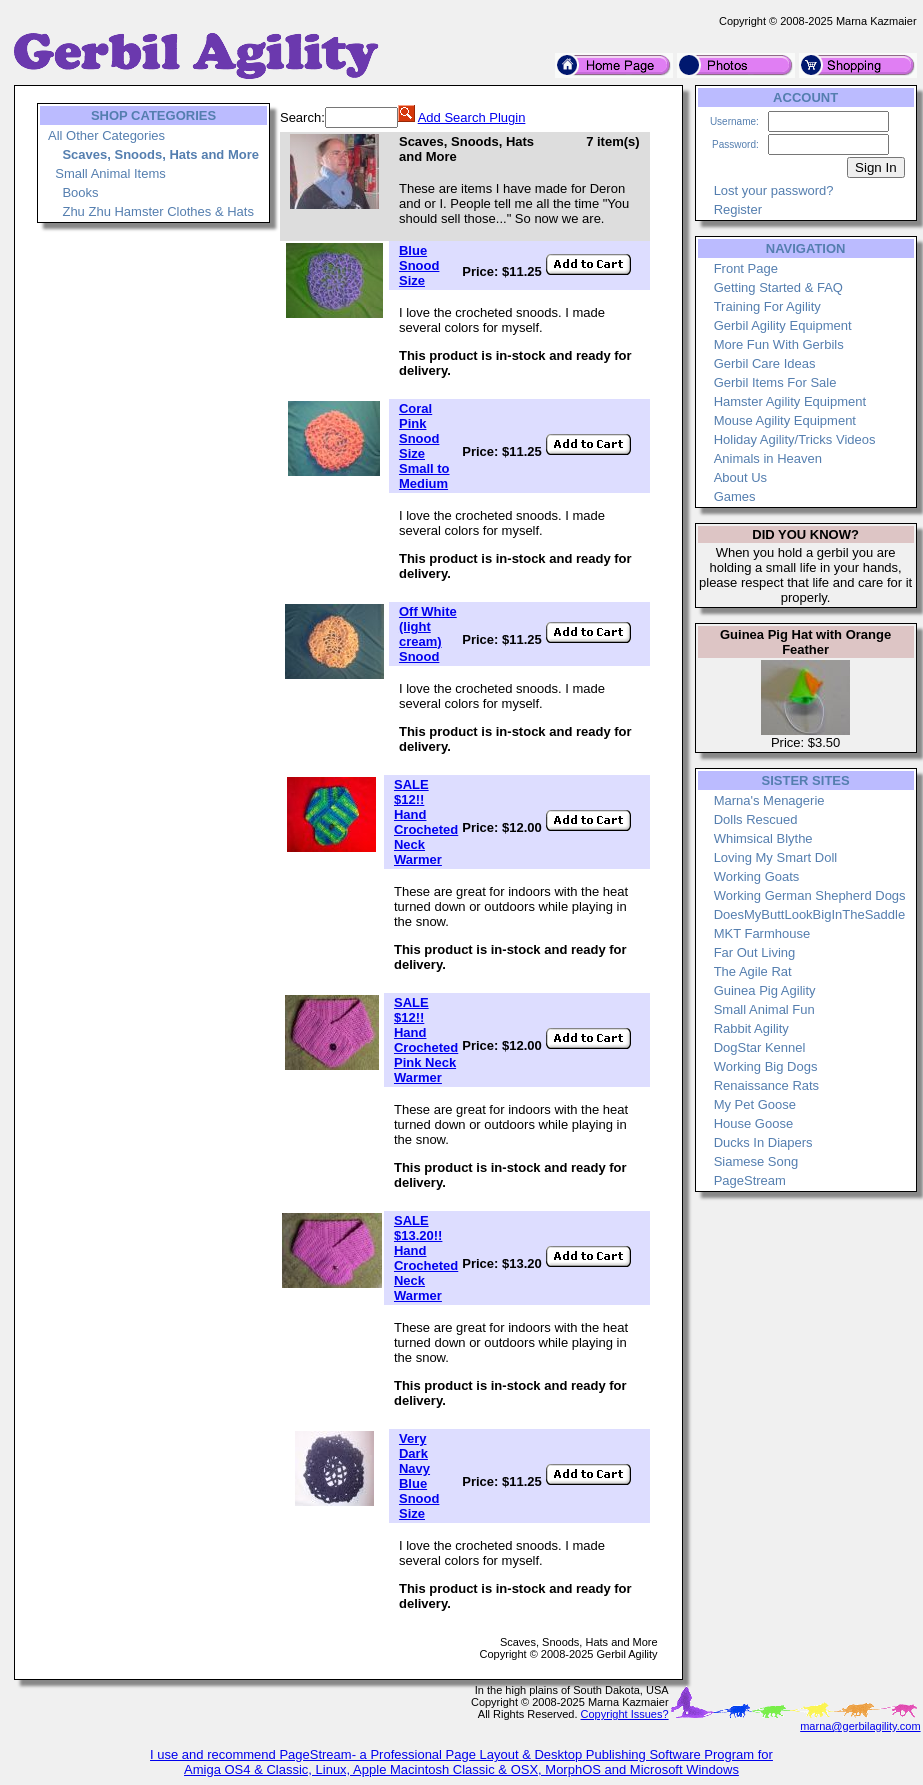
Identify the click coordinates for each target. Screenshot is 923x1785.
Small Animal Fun (764, 1009)
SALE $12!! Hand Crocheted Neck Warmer (426, 822)
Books (80, 192)
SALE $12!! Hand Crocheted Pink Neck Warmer (426, 1040)
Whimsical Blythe (763, 838)
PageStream (750, 1180)
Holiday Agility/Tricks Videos (795, 439)
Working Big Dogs (766, 1066)
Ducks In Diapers (763, 1142)
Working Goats (757, 876)
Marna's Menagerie (769, 800)
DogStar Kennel (760, 1047)
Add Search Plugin (472, 117)
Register (738, 209)
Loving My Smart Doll (776, 857)
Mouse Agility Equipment (785, 420)
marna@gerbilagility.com (860, 1726)
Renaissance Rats (767, 1085)
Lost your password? (774, 190)
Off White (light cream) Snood (428, 634)
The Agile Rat (753, 971)
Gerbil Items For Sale (775, 382)
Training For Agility (767, 306)
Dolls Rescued (756, 819)
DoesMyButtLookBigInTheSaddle (810, 914)
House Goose (754, 1123)
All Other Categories (106, 135)
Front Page (746, 268)
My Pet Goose (755, 1104)
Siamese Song (756, 1161)
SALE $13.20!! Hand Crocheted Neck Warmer (426, 1258)
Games (735, 496)
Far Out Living (755, 952)
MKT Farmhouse (762, 933)
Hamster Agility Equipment (790, 401)
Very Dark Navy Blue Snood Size (419, 1476)
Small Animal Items (110, 173)
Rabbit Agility (751, 1028)
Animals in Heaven (768, 458)
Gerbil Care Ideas (765, 363)
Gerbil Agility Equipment (783, 325)
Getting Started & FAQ (778, 287)
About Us (740, 477)
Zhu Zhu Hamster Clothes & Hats (157, 211)
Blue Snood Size (419, 265)
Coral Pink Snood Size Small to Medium (424, 446)
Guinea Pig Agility (765, 990)
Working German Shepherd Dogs (810, 895)
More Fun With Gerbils (779, 344)
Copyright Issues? (625, 1714)
